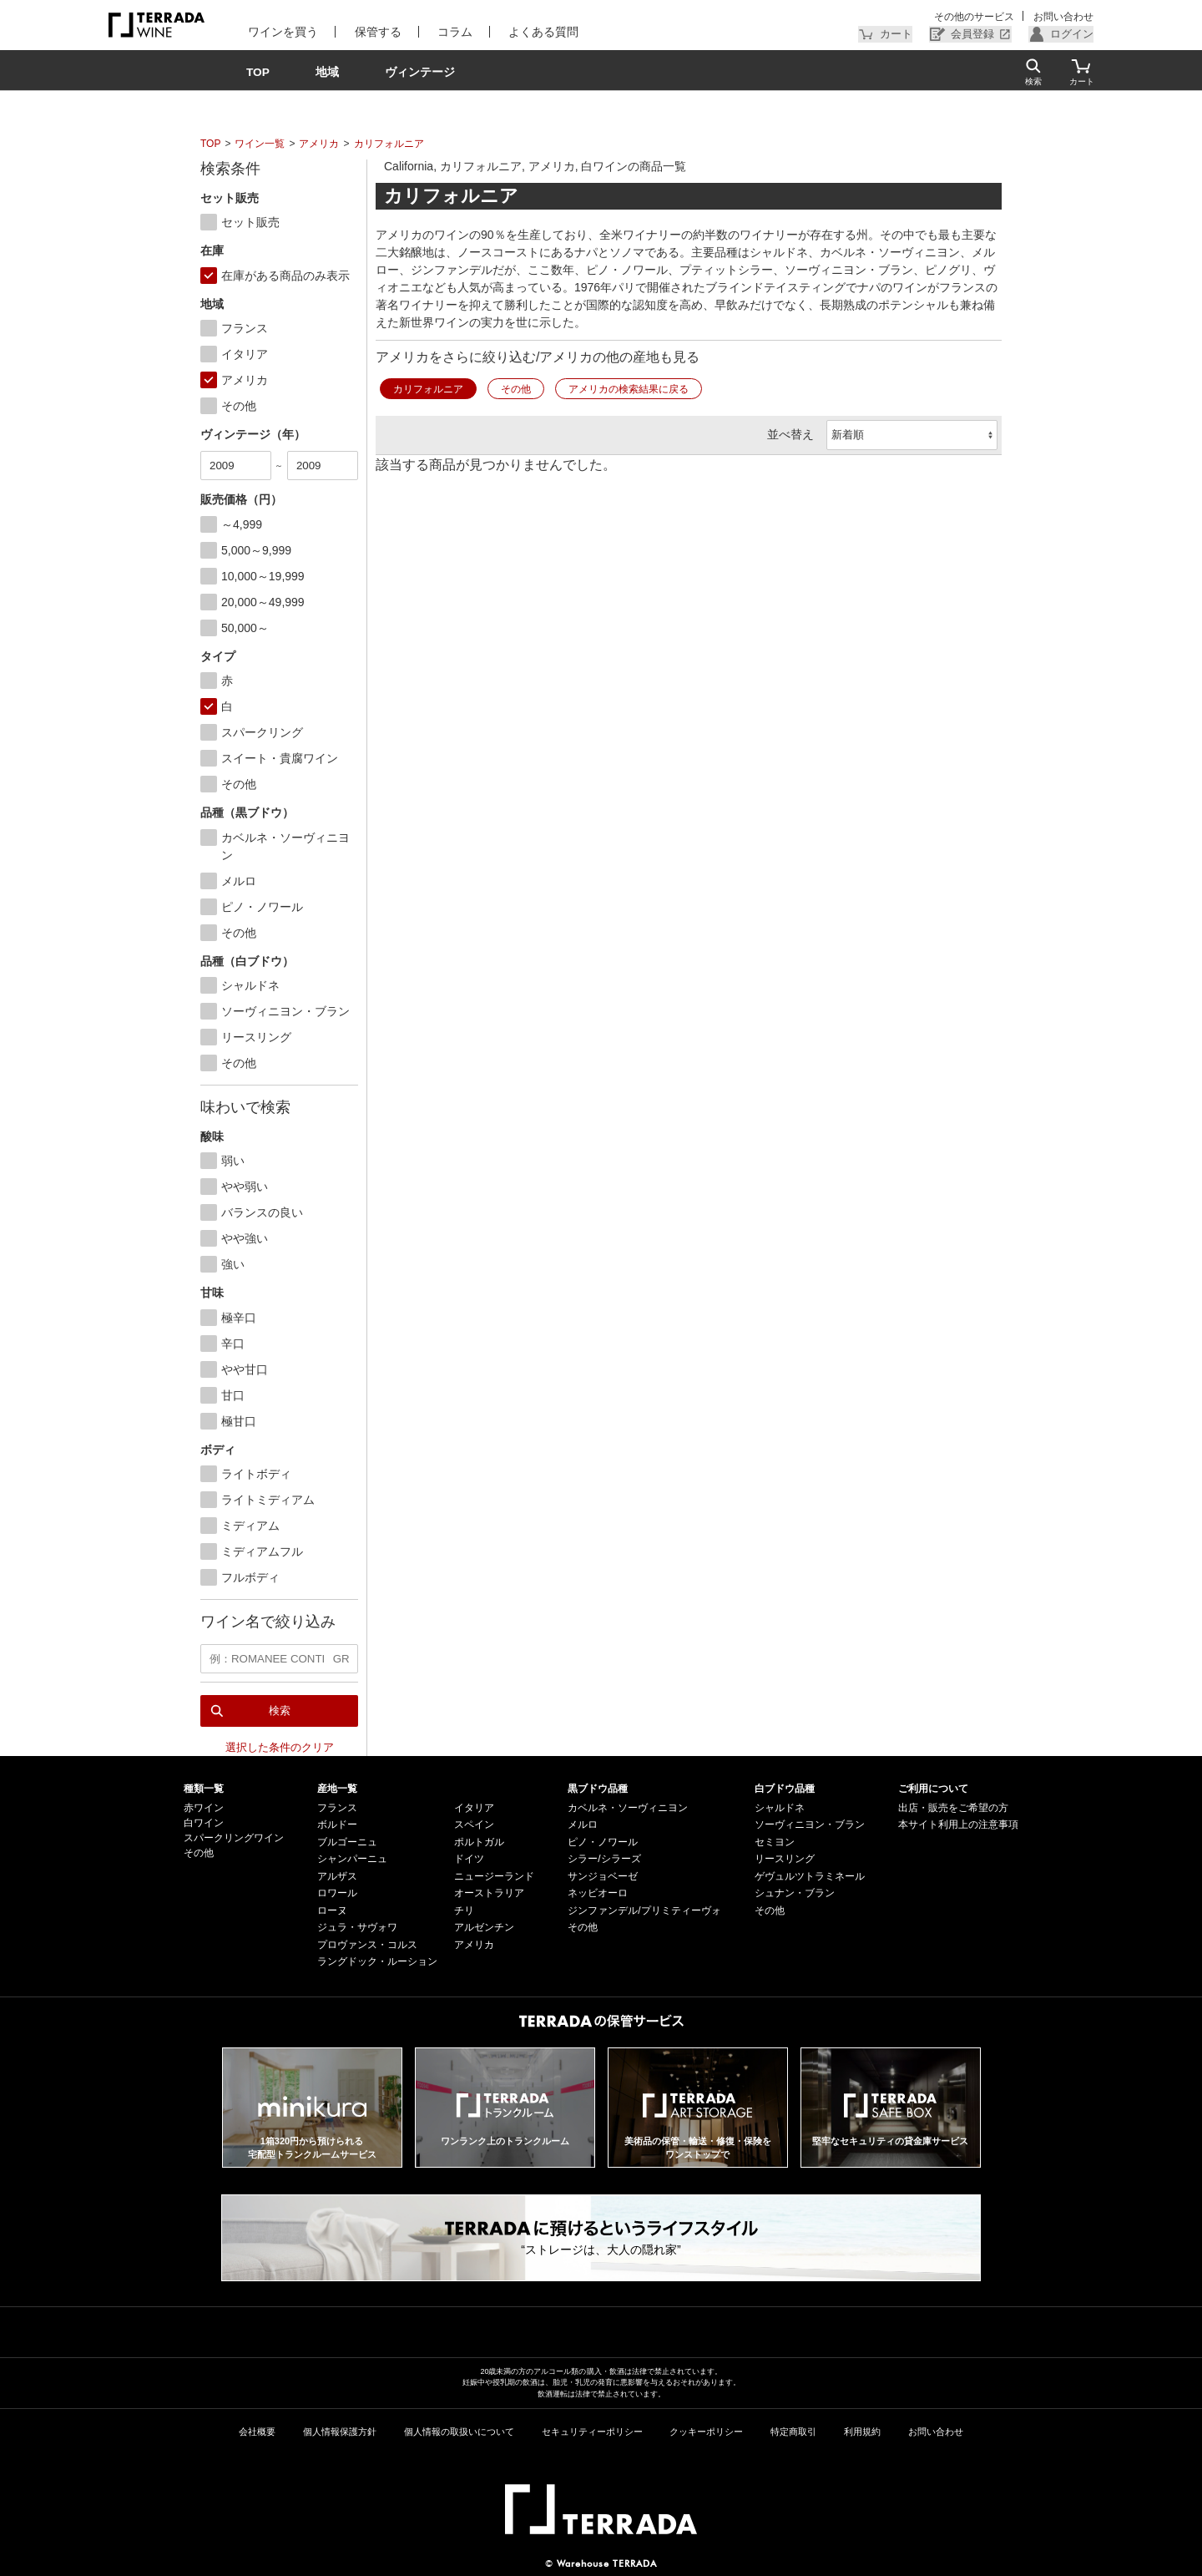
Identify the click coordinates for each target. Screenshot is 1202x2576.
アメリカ (319, 143)
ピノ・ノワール (603, 1841)
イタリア (474, 1807)
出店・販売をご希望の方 (953, 1807)
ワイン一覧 (260, 143)
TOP (210, 143)
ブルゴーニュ (347, 1841)
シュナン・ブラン (795, 1892)
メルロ (583, 1824)
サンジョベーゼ (603, 1875)
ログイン (1073, 34)
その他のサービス (976, 17)
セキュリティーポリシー (592, 2431)
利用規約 (862, 2431)
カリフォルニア (389, 143)
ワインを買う (281, 31)
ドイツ (469, 1858)
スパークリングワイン (234, 1837)
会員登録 (977, 34)
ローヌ (332, 1910)
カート (904, 34)
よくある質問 (536, 31)
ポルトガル (479, 1841)
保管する (374, 31)
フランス (337, 1807)
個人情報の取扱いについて (459, 2431)
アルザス (337, 1875)
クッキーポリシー (706, 2431)
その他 (516, 389)
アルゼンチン (484, 1926)
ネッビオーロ (598, 1892)
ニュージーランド (494, 1875)
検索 (279, 1709)
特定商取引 (793, 2431)
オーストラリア (489, 1892)
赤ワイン (204, 1807)
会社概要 (257, 2431)
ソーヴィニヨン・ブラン (810, 1824)
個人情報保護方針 (339, 2431)
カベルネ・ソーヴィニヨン (628, 1807)
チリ (464, 1910)
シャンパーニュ (352, 1858)
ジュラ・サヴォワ (357, 1926)
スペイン (474, 1824)
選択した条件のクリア (279, 1746)
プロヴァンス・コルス (367, 1944)
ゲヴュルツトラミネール (810, 1875)
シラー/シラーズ (604, 1858)
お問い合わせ (1063, 17)
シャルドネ (780, 1807)
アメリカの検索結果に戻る (628, 389)
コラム (449, 31)
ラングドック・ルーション (377, 1960)
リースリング (785, 1858)
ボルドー (337, 1824)
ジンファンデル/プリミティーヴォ (644, 1910)
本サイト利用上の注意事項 (958, 1824)
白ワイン (204, 1822)
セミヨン (775, 1841)
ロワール (337, 1892)
